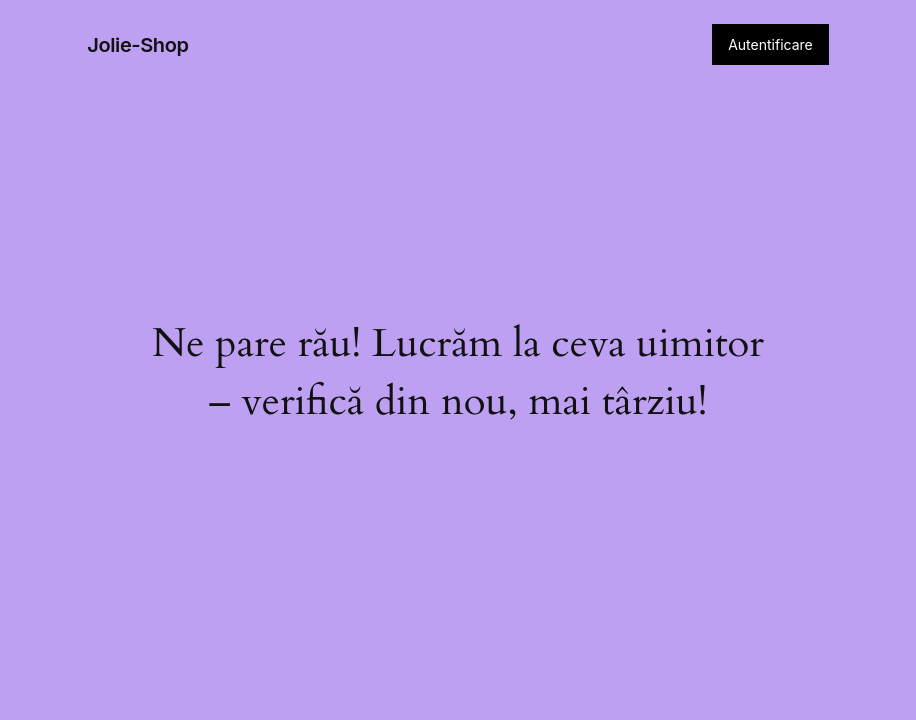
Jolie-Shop (137, 45)
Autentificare (770, 44)
